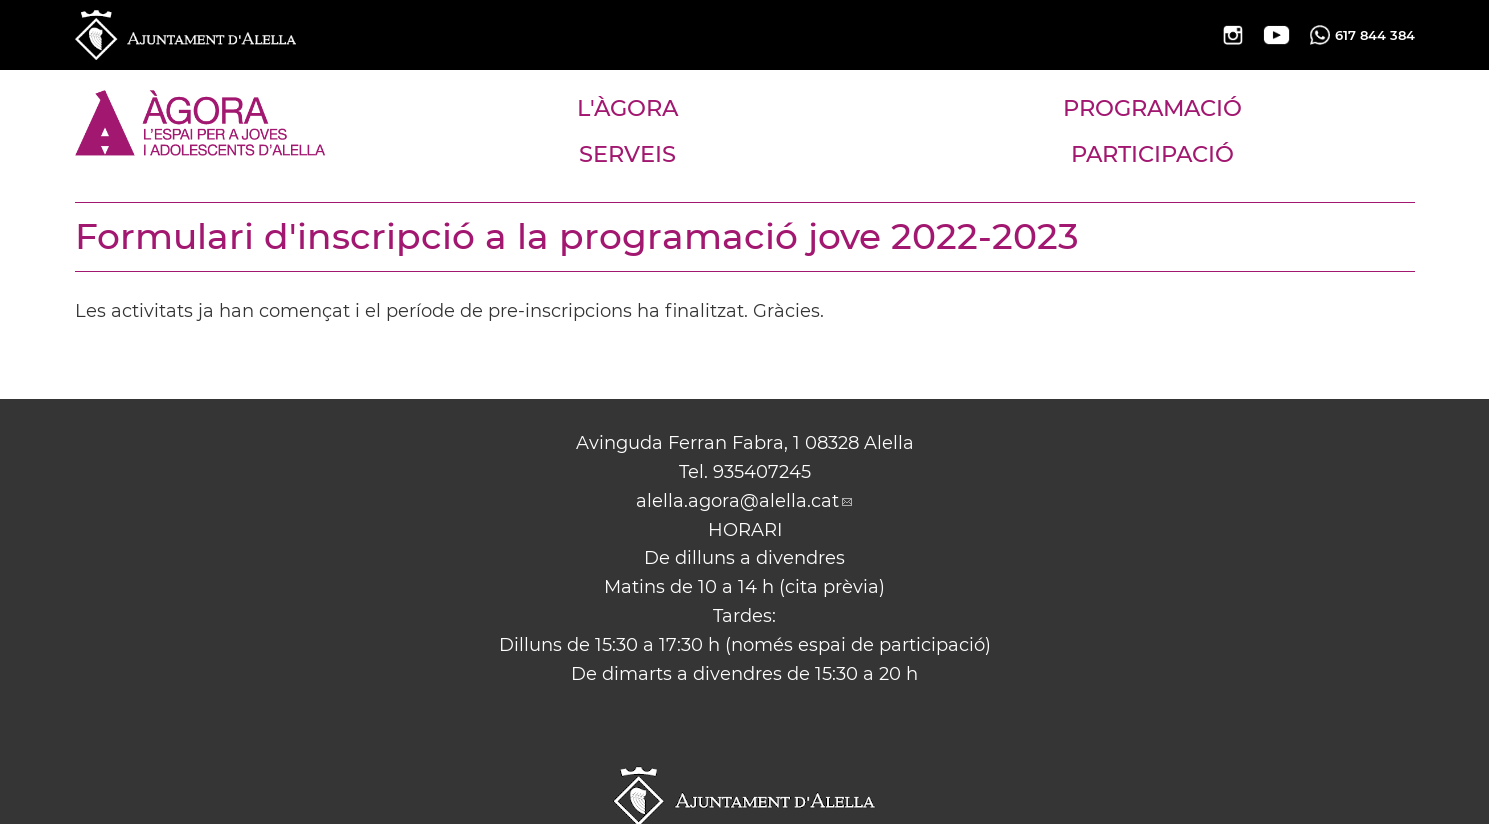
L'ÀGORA (627, 108)
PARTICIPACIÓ (1152, 154)
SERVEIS (627, 154)
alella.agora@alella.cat (737, 501)
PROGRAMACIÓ (1152, 108)
